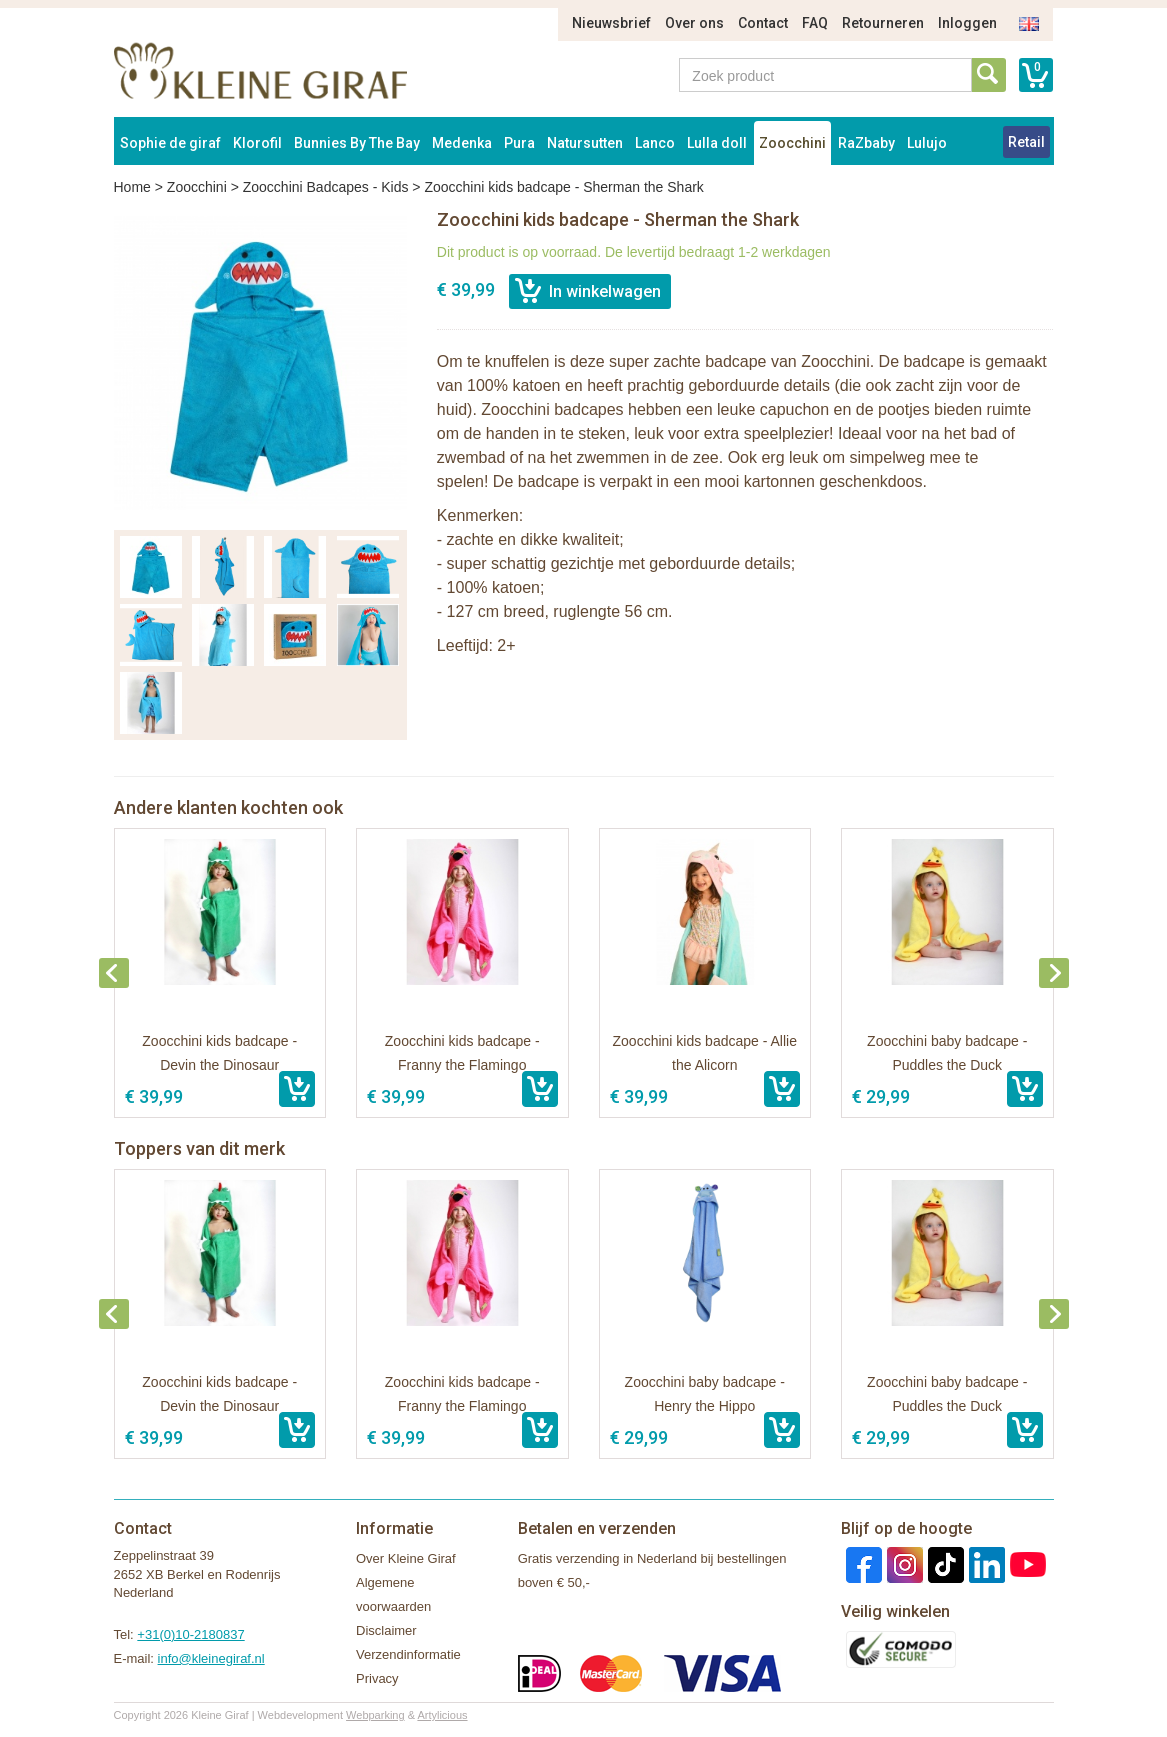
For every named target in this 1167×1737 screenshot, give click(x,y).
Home (132, 187)
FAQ (815, 23)
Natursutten (585, 143)
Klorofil (257, 143)
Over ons (694, 23)
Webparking (375, 1715)
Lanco (655, 143)
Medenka (462, 143)
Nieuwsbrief (611, 23)
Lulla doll (717, 143)
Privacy (377, 1678)
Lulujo (927, 143)
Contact (763, 23)
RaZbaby (866, 143)
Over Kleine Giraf (406, 1558)
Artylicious (442, 1715)
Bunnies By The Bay (357, 143)
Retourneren (883, 23)
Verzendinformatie (408, 1654)
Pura (519, 143)
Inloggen (967, 23)
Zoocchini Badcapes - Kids (326, 187)
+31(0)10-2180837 (190, 1634)
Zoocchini (792, 143)
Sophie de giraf (170, 143)
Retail (1026, 142)
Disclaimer (386, 1630)
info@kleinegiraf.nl (211, 1658)
